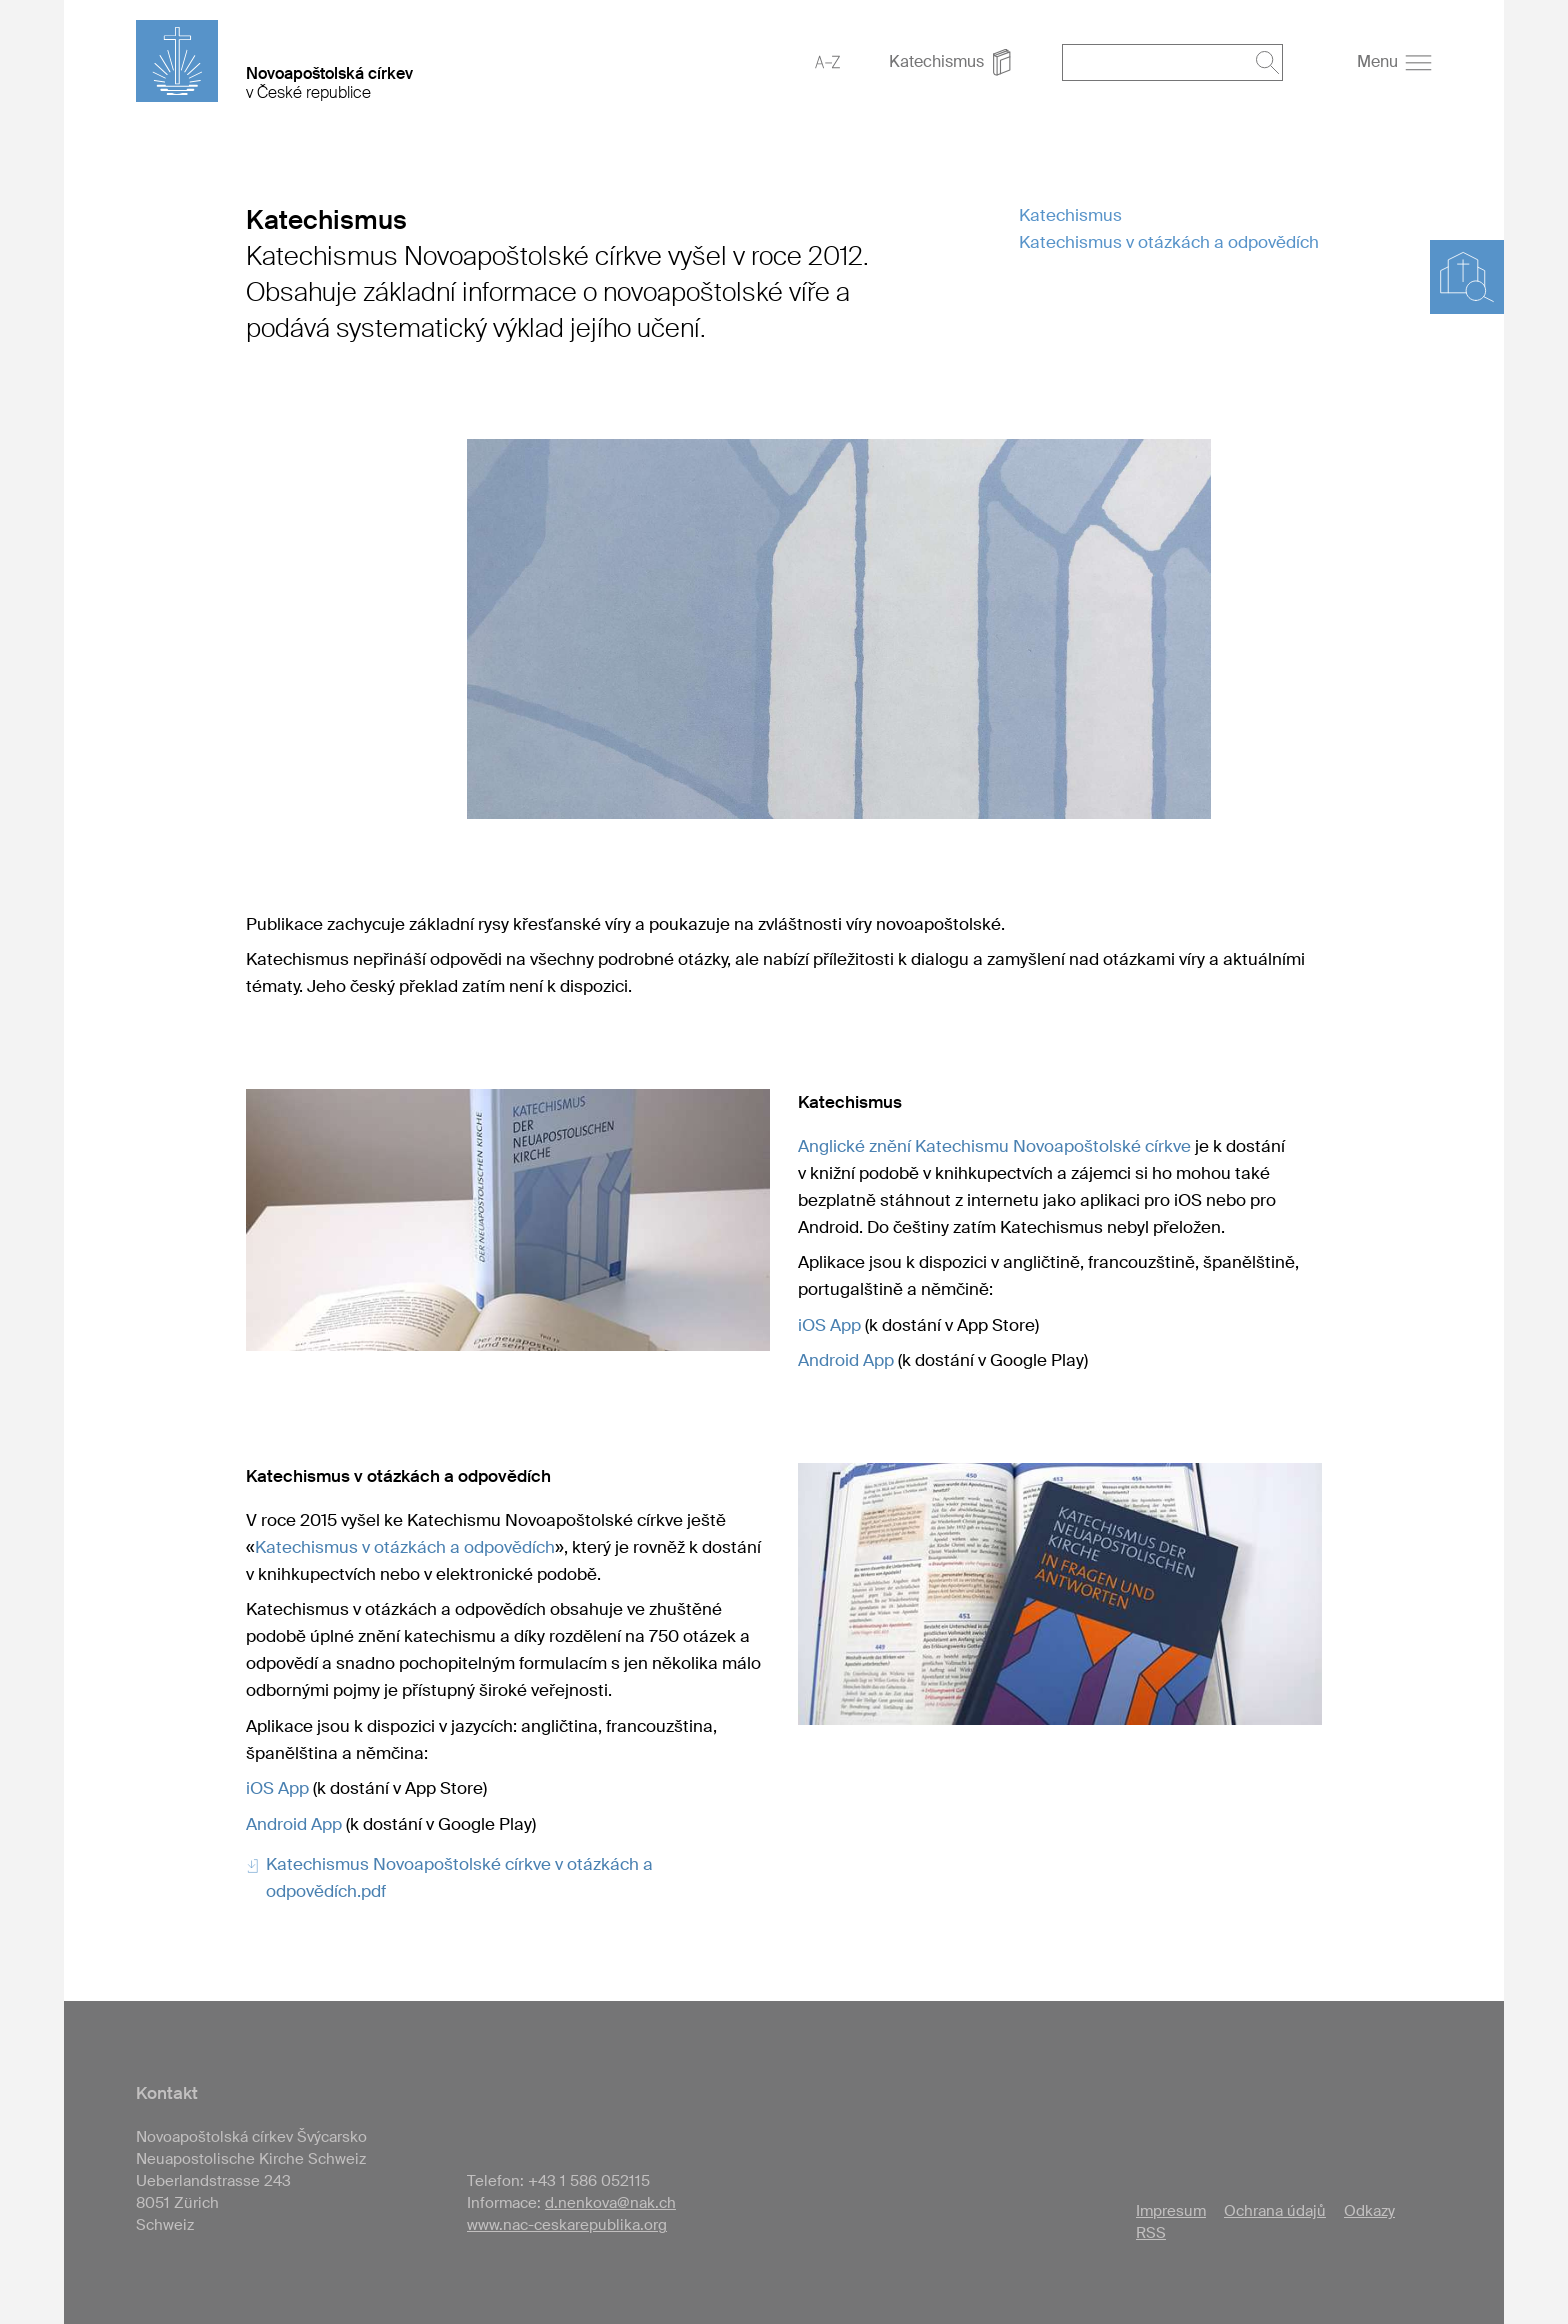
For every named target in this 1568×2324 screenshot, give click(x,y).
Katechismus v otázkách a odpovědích (1169, 242)
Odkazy (1369, 2211)
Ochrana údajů (1275, 2211)
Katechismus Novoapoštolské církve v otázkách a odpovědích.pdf (459, 1877)
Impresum (1171, 2211)
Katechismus (1070, 215)
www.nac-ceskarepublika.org (567, 2225)
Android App (846, 1360)
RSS (1151, 2233)
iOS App (829, 1325)
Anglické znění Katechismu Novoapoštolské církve (994, 1146)
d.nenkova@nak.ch (610, 2203)
